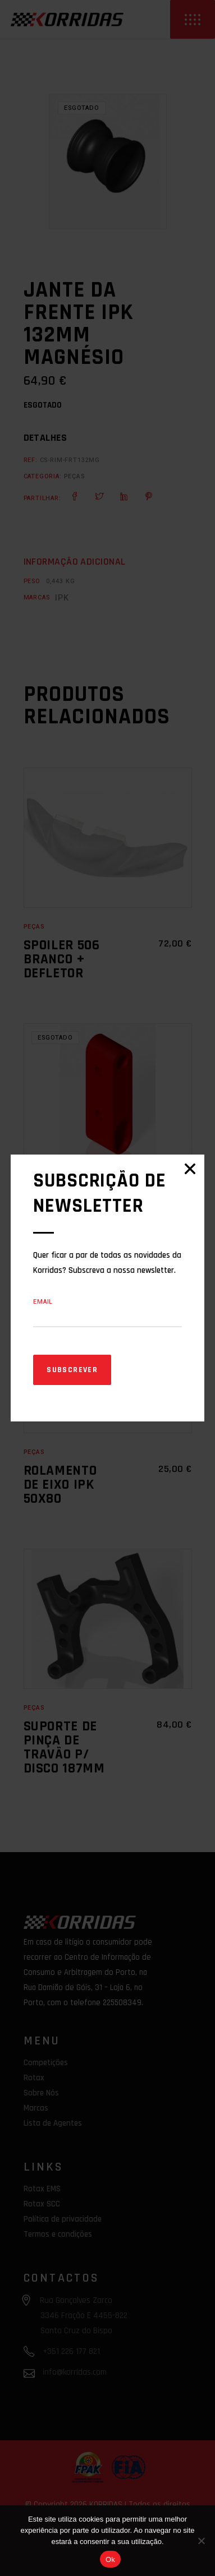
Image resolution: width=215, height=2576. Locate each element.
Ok (110, 2559)
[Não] (201, 2540)
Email (43, 1302)
